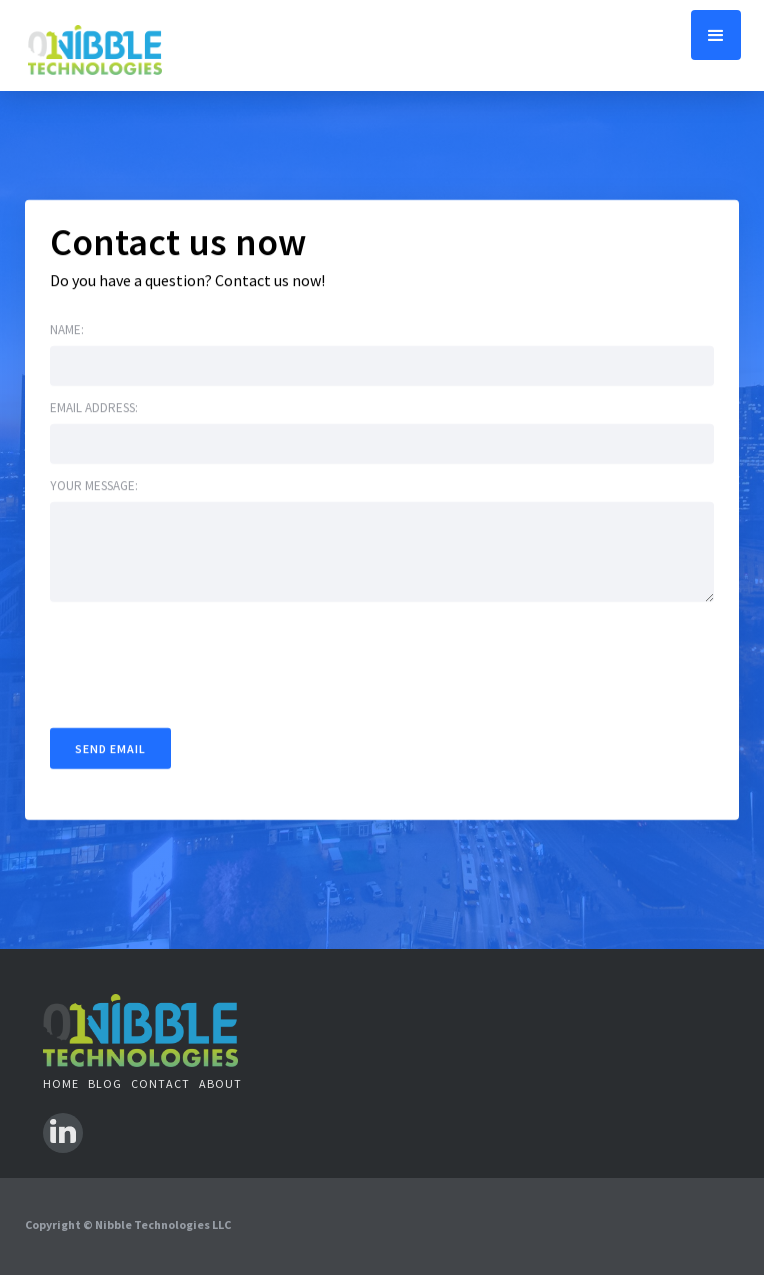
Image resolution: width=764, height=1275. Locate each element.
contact (160, 1083)
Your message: (94, 485)
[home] (95, 45)
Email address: (94, 407)
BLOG (105, 1083)
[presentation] (202, 661)
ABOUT (220, 1083)
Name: (67, 329)
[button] (716, 35)
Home (61, 1083)
